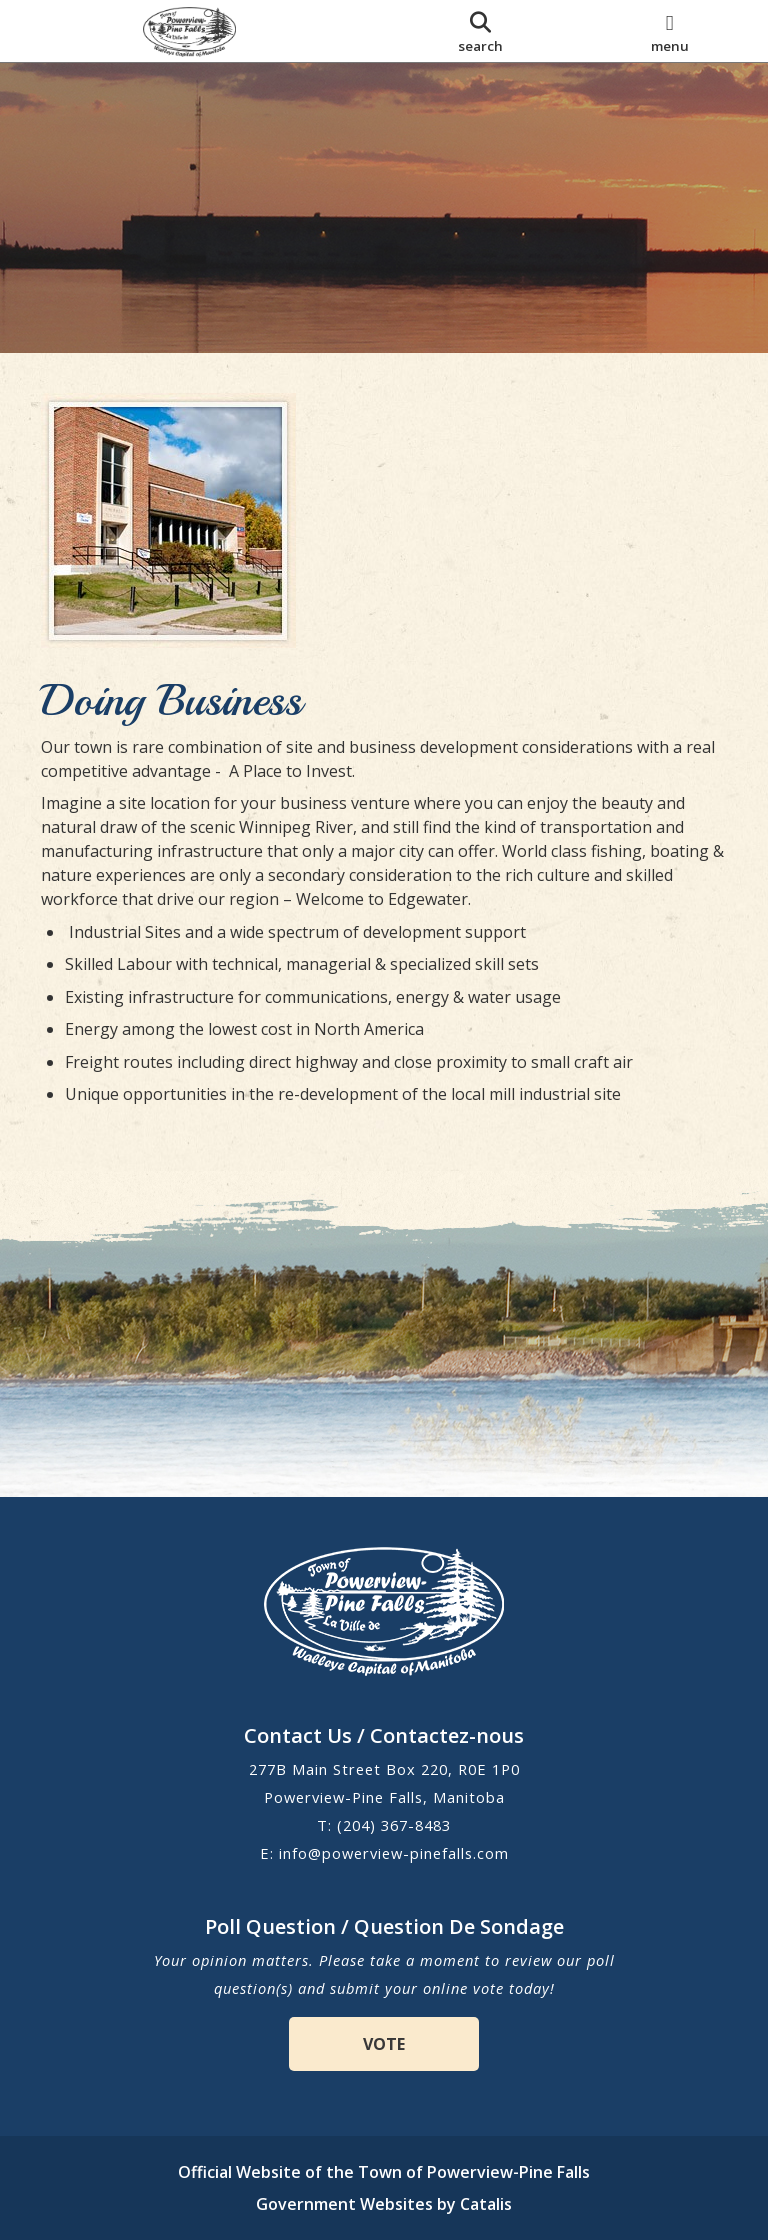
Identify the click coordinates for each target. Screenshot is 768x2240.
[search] (480, 31)
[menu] (669, 31)
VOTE (384, 2044)
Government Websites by (384, 2204)
